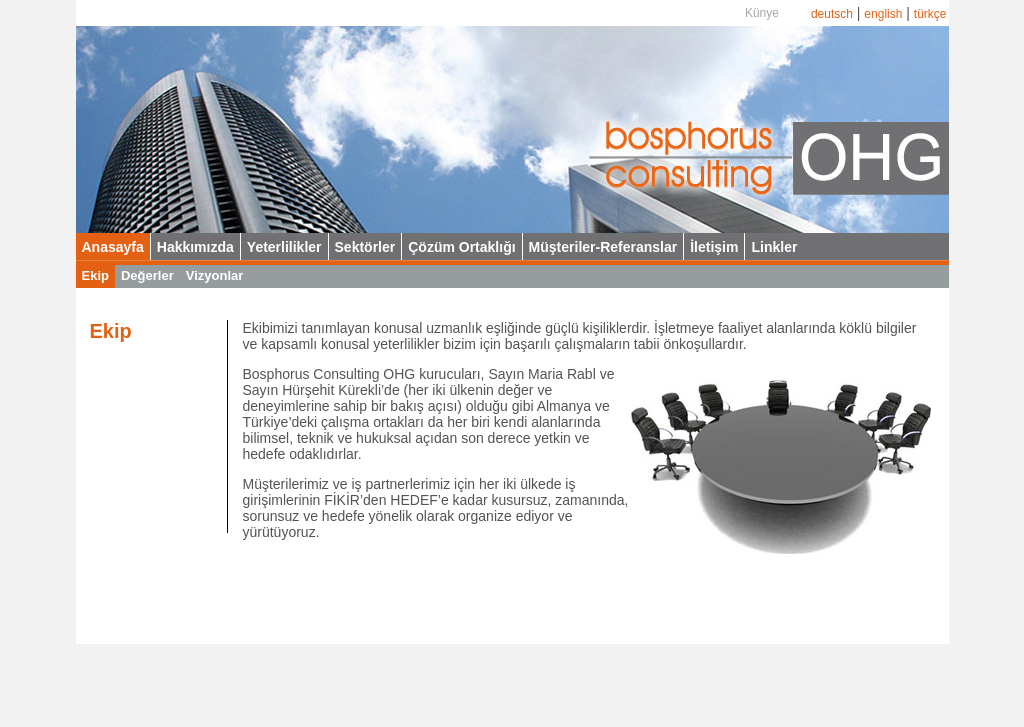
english (883, 14)
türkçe (930, 14)
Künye (762, 13)
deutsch (832, 14)
